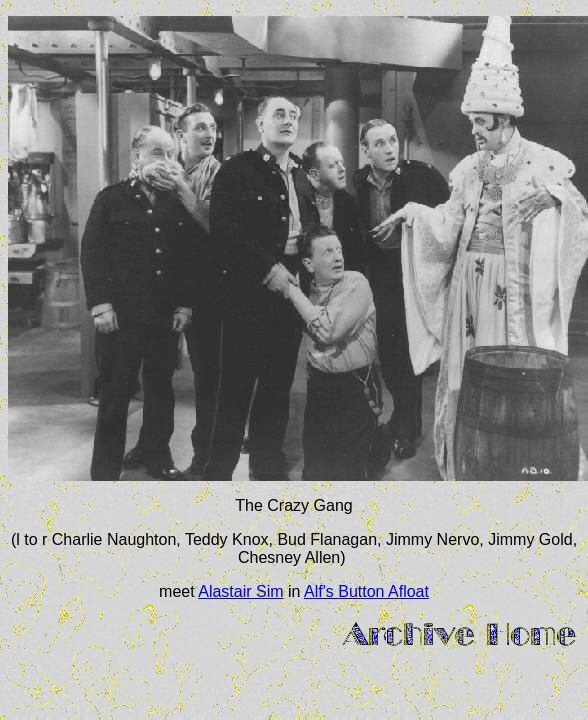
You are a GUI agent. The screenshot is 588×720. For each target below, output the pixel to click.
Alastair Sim (240, 591)
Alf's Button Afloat (366, 591)
